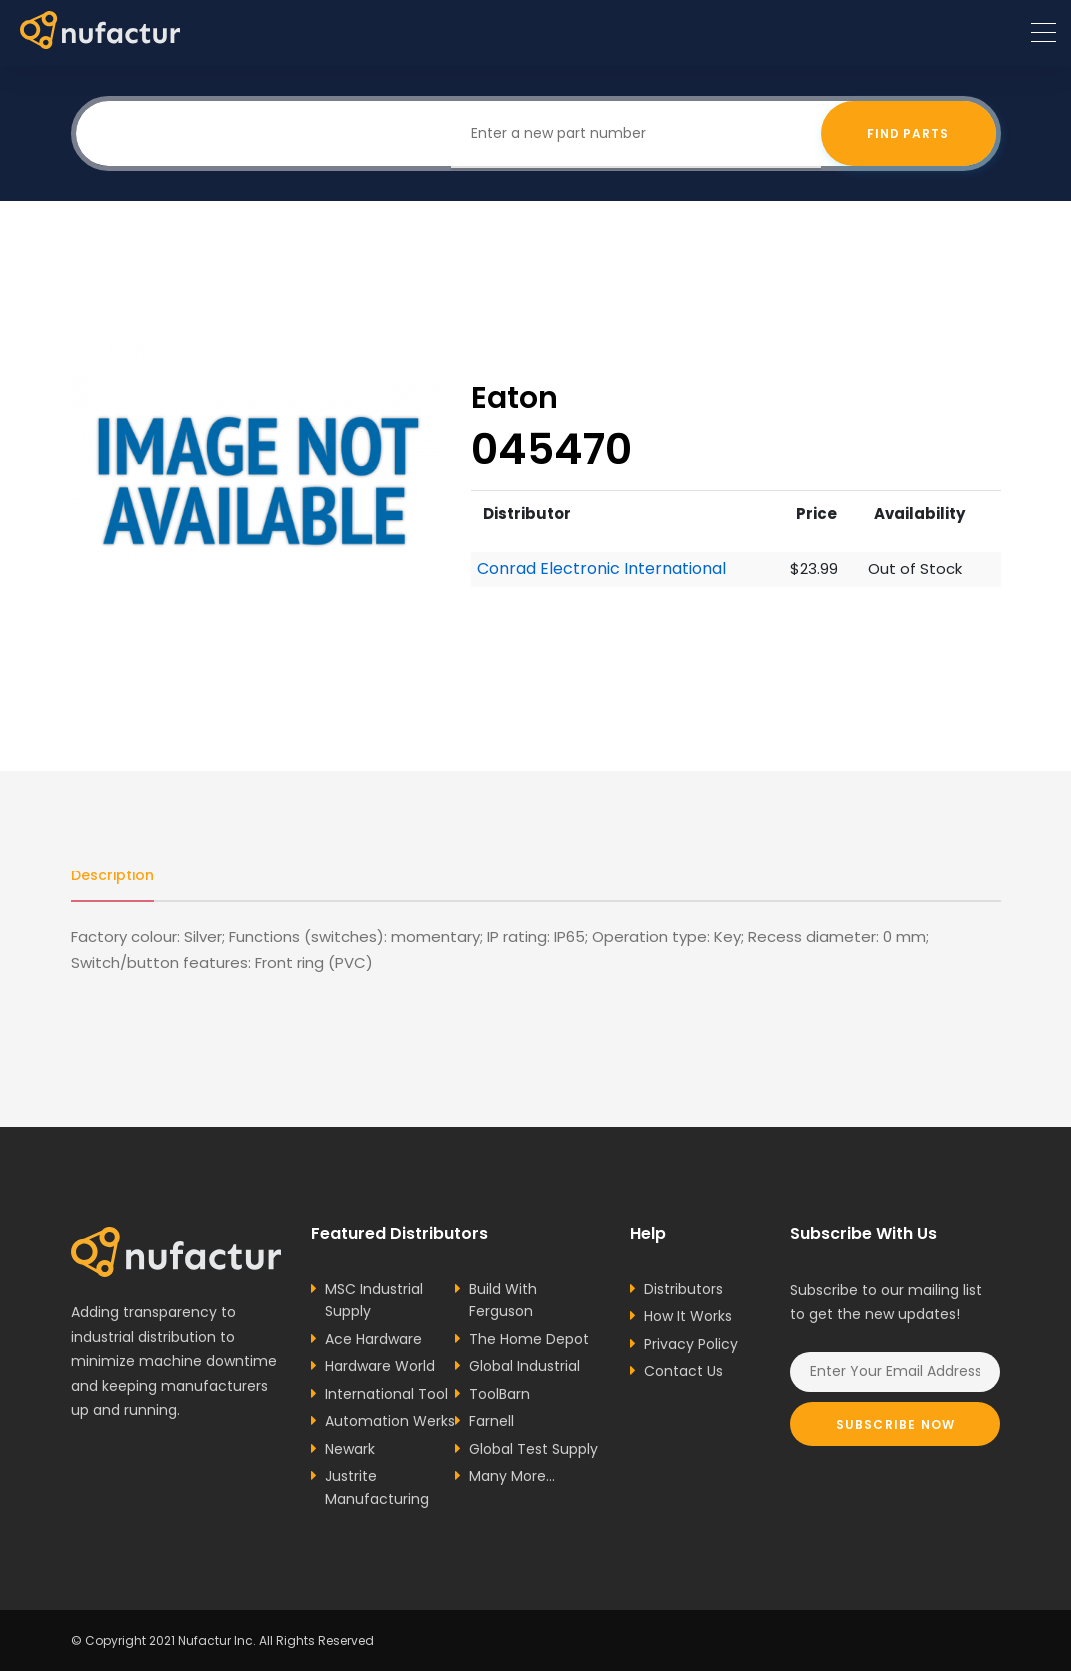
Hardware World (380, 1366)
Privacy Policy (691, 1344)
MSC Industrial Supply (374, 1300)
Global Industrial (524, 1366)
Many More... (512, 1476)
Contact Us (683, 1371)
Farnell (491, 1421)
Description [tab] (112, 875)
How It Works (688, 1316)
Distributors (683, 1289)
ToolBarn (499, 1394)
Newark (350, 1449)
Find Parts (908, 133)
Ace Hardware (373, 1339)
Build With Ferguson (503, 1300)
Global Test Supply (533, 1449)
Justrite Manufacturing (377, 1487)
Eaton (514, 397)
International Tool (386, 1394)
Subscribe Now (896, 1424)
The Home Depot (529, 1339)
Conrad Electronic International (601, 569)
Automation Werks (390, 1421)
